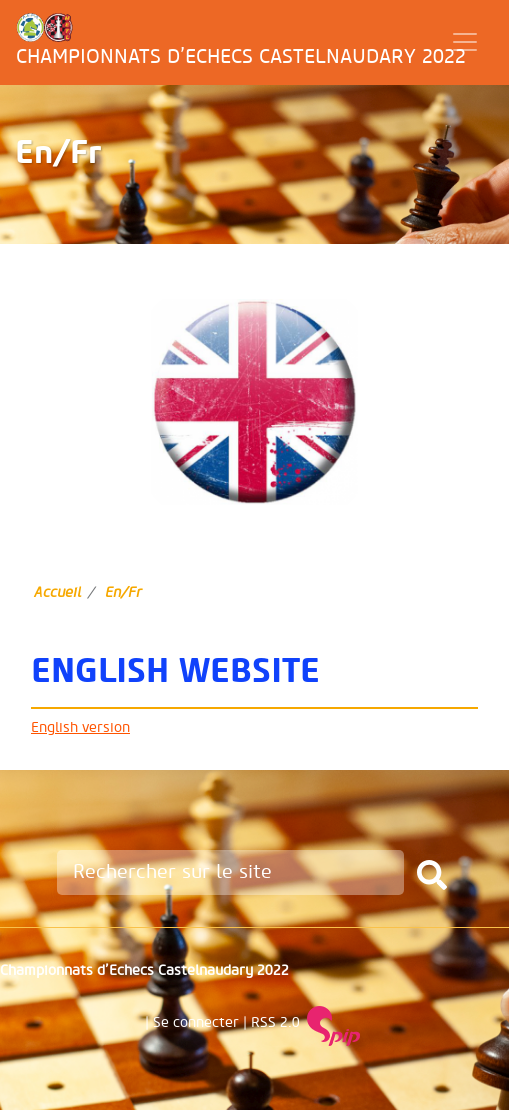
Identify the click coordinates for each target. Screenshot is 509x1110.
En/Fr (123, 592)
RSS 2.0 (275, 1022)
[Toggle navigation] (465, 42)
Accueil (57, 592)
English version (80, 727)
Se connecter (196, 1022)
